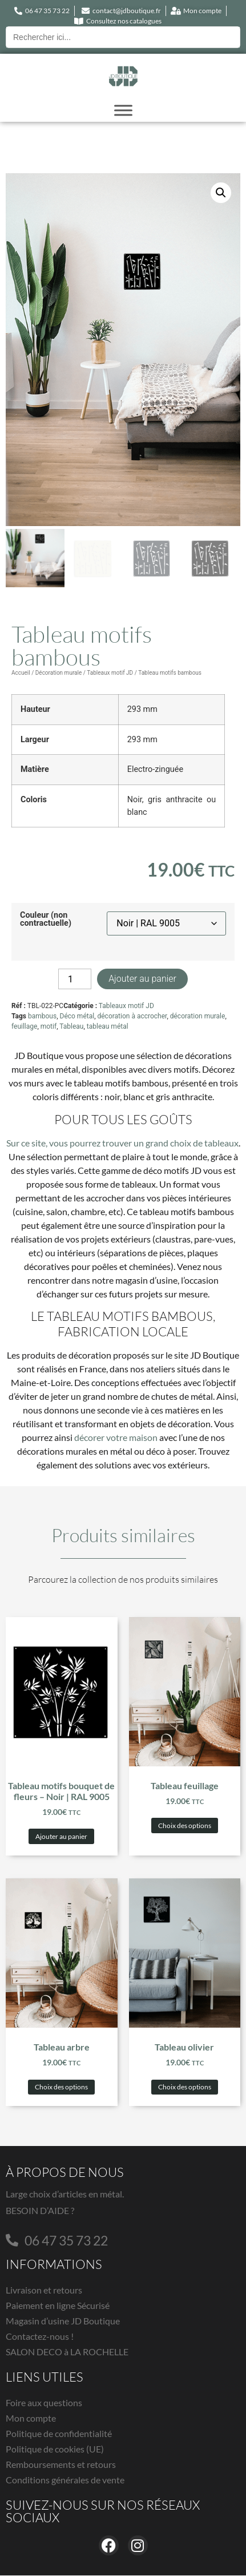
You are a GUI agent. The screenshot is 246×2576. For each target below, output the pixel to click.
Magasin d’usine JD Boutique (63, 2321)
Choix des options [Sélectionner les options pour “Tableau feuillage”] (184, 1825)
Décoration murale (58, 673)
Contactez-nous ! (40, 2336)
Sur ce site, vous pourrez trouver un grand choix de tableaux (122, 1142)
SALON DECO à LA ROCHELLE (67, 2352)
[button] (221, 192)
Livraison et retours (44, 2290)
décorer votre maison (116, 1437)
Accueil (20, 673)
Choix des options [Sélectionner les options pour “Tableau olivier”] (184, 2087)
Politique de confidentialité (59, 2433)
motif (49, 1027)
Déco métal (77, 1017)
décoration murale (197, 1017)
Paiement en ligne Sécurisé (58, 2305)
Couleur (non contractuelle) (45, 919)
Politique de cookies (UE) (55, 2449)
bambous (42, 1017)
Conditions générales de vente (65, 2480)
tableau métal (107, 1027)
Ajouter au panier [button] (61, 1836)
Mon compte (31, 2418)
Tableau (71, 1027)
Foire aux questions (44, 2403)
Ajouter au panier (142, 979)
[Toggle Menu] (123, 110)
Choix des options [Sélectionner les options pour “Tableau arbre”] (61, 2087)
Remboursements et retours (61, 2464)
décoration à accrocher (132, 1017)
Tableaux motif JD (110, 673)
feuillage (24, 1027)
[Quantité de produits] (74, 979)
